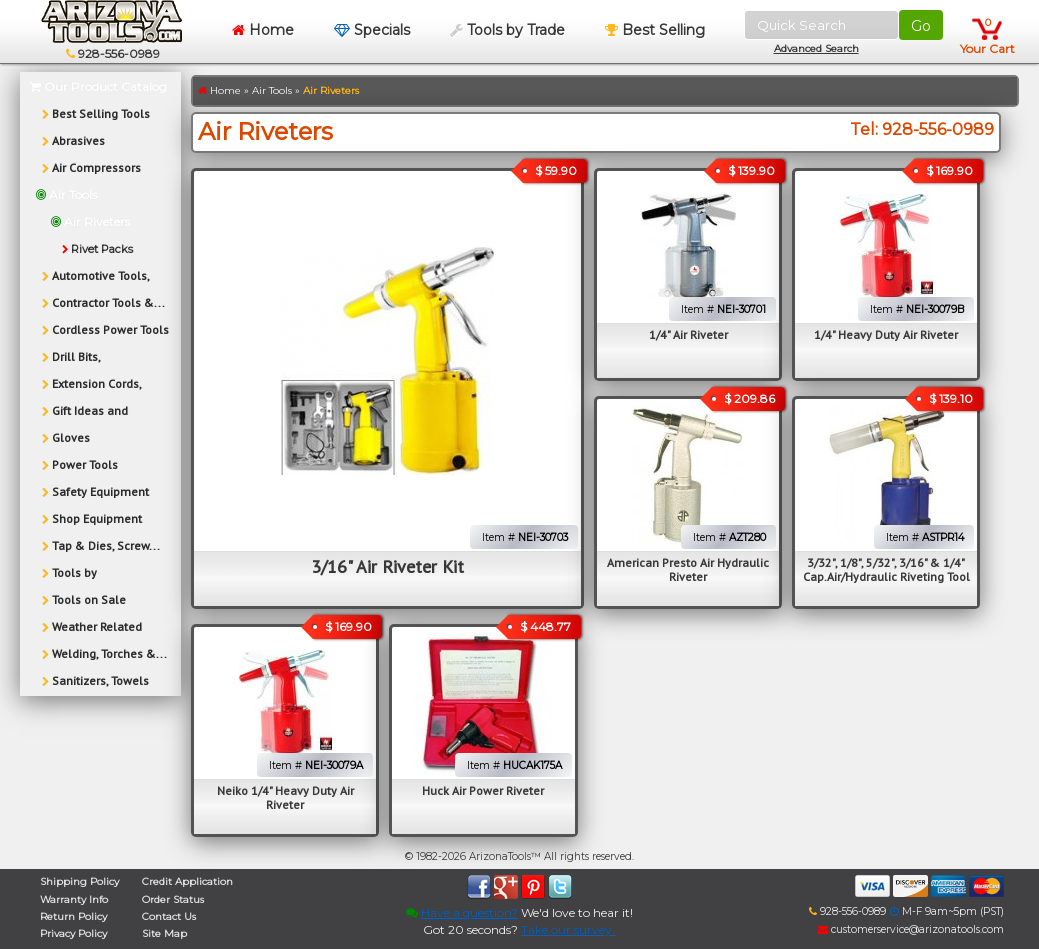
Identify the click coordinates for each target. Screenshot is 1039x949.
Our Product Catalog (98, 86)
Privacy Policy (73, 933)
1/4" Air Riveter (688, 334)
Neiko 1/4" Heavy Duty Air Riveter (285, 797)
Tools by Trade (507, 30)
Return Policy (73, 916)
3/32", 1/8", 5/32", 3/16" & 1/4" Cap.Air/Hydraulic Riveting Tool (886, 569)
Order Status (173, 899)
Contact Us (169, 916)
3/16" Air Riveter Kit (387, 566)
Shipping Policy (79, 881)
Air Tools (272, 90)
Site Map (164, 933)
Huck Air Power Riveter (483, 790)
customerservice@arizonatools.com (911, 929)
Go (921, 26)
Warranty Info (74, 899)
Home (263, 30)
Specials (372, 30)
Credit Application (187, 881)
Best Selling (655, 30)
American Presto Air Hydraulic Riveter (688, 569)
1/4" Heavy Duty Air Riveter (886, 334)
